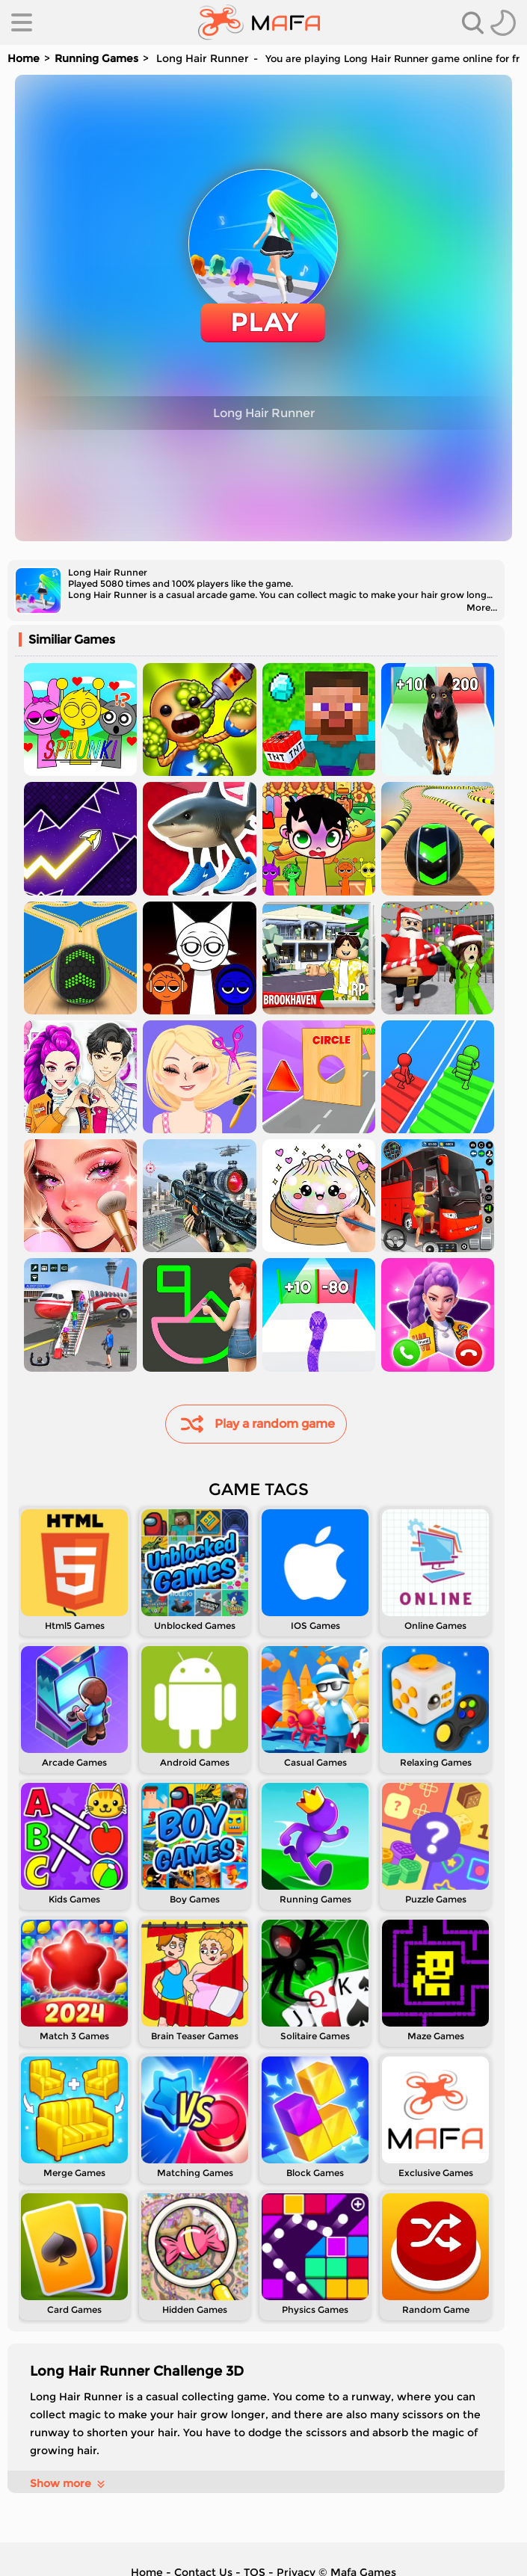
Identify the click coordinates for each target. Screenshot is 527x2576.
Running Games (96, 58)
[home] (259, 22)
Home (23, 58)
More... (481, 607)
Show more (68, 2483)
